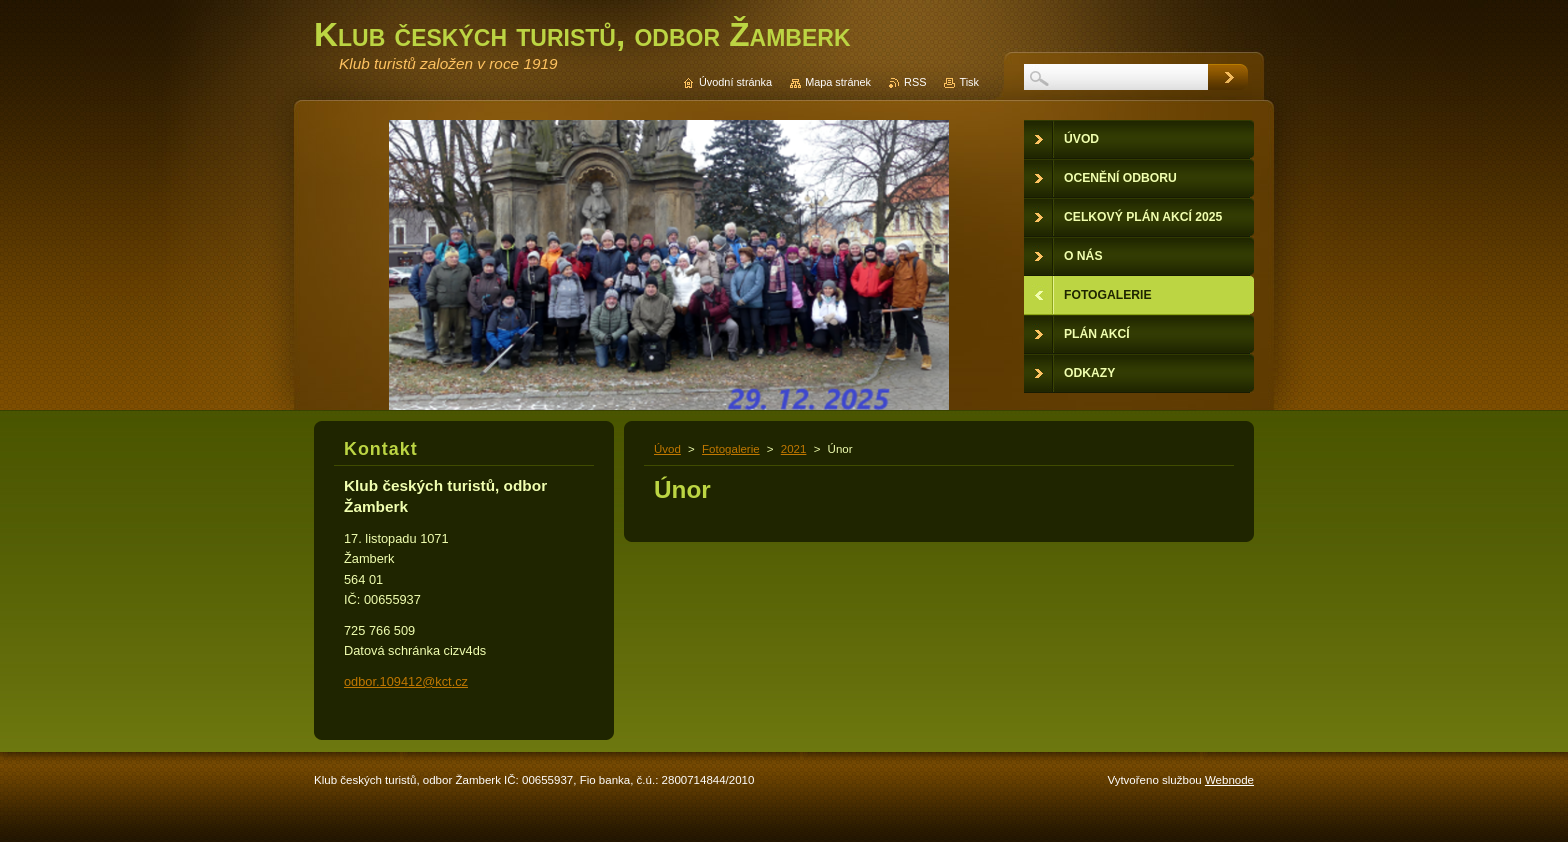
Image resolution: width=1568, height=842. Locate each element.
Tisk (969, 82)
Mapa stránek (838, 82)
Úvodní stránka (735, 82)
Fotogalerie (731, 449)
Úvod (667, 449)
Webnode (1229, 780)
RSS (915, 82)
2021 (794, 449)
